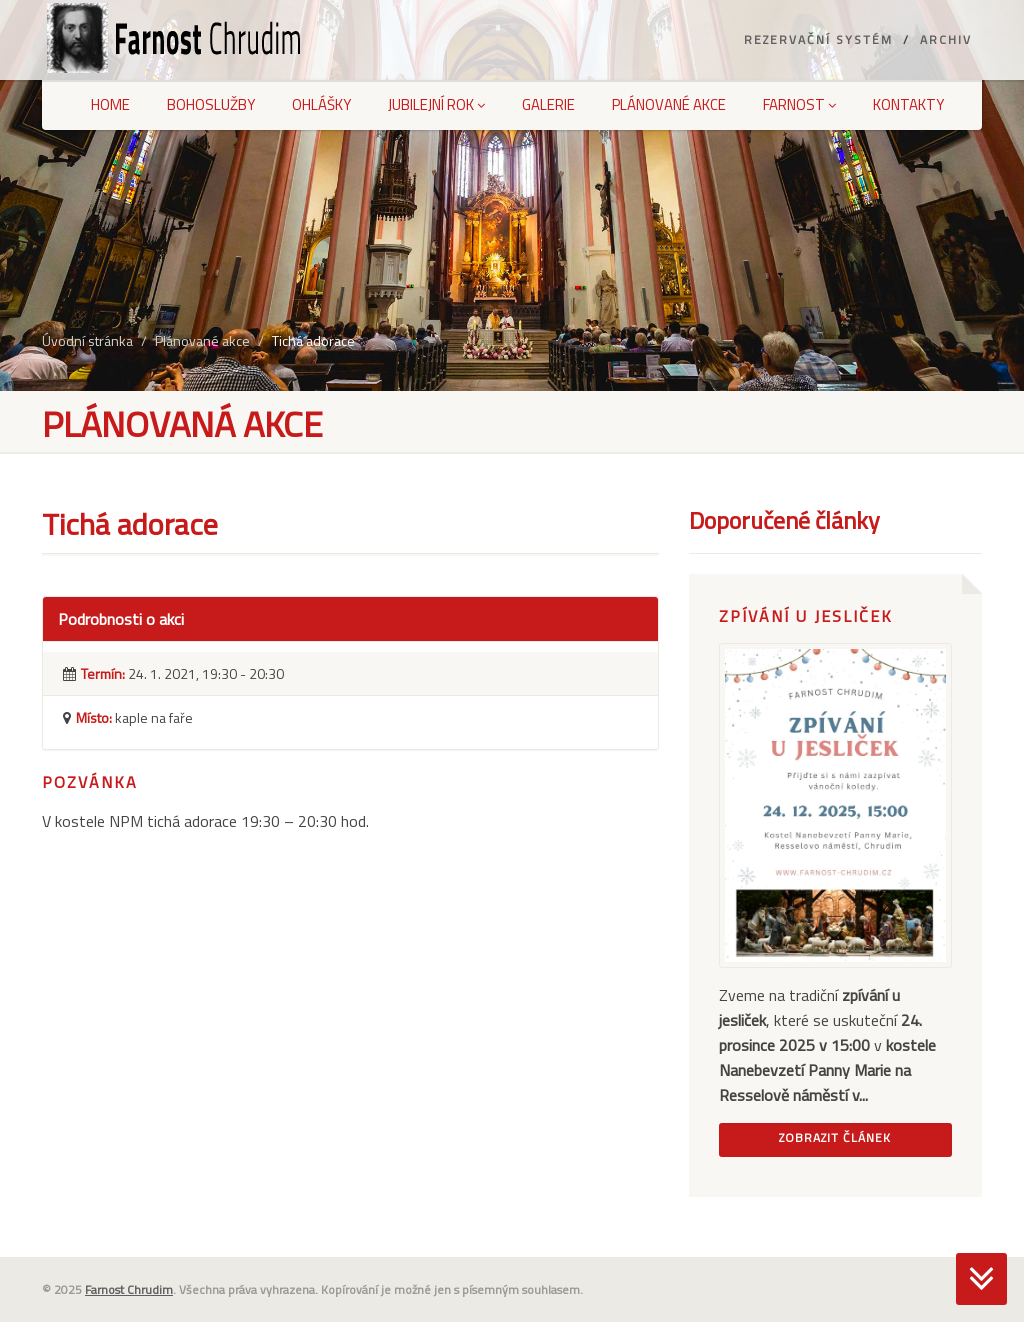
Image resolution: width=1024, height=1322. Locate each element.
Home (110, 104)
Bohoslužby (211, 104)
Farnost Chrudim (129, 1289)
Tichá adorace (313, 340)
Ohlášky (321, 104)
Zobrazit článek (835, 1137)
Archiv (946, 39)
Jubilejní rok (436, 104)
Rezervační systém (818, 39)
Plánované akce (669, 104)
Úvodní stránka (87, 340)
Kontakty (908, 104)
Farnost (799, 104)
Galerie (548, 104)
